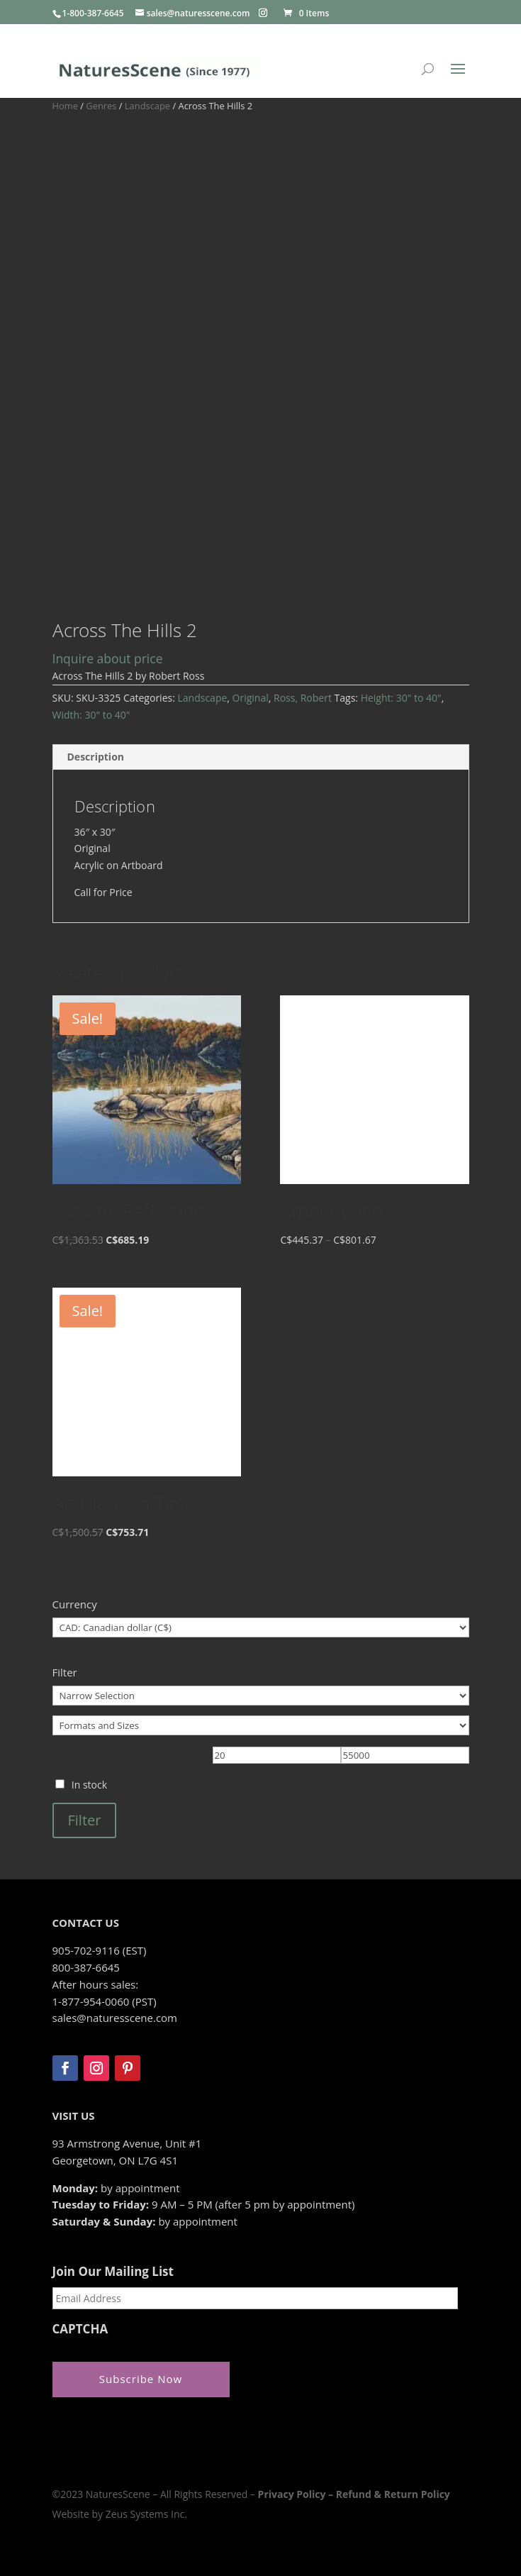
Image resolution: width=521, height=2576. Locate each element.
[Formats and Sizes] (260, 1725)
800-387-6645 (86, 1967)
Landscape (147, 105)
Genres (101, 105)
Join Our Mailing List (113, 2271)
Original (251, 697)
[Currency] (260, 1627)
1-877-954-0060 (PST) (104, 2001)
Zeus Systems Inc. (146, 2514)
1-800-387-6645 (93, 13)
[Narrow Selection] (260, 1696)
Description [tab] (96, 756)
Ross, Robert (303, 697)
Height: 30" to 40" (401, 697)
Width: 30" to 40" (91, 715)
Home (65, 105)
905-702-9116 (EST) (99, 1950)
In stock (89, 1784)
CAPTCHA (80, 2329)
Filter (84, 1820)
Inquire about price (107, 658)
